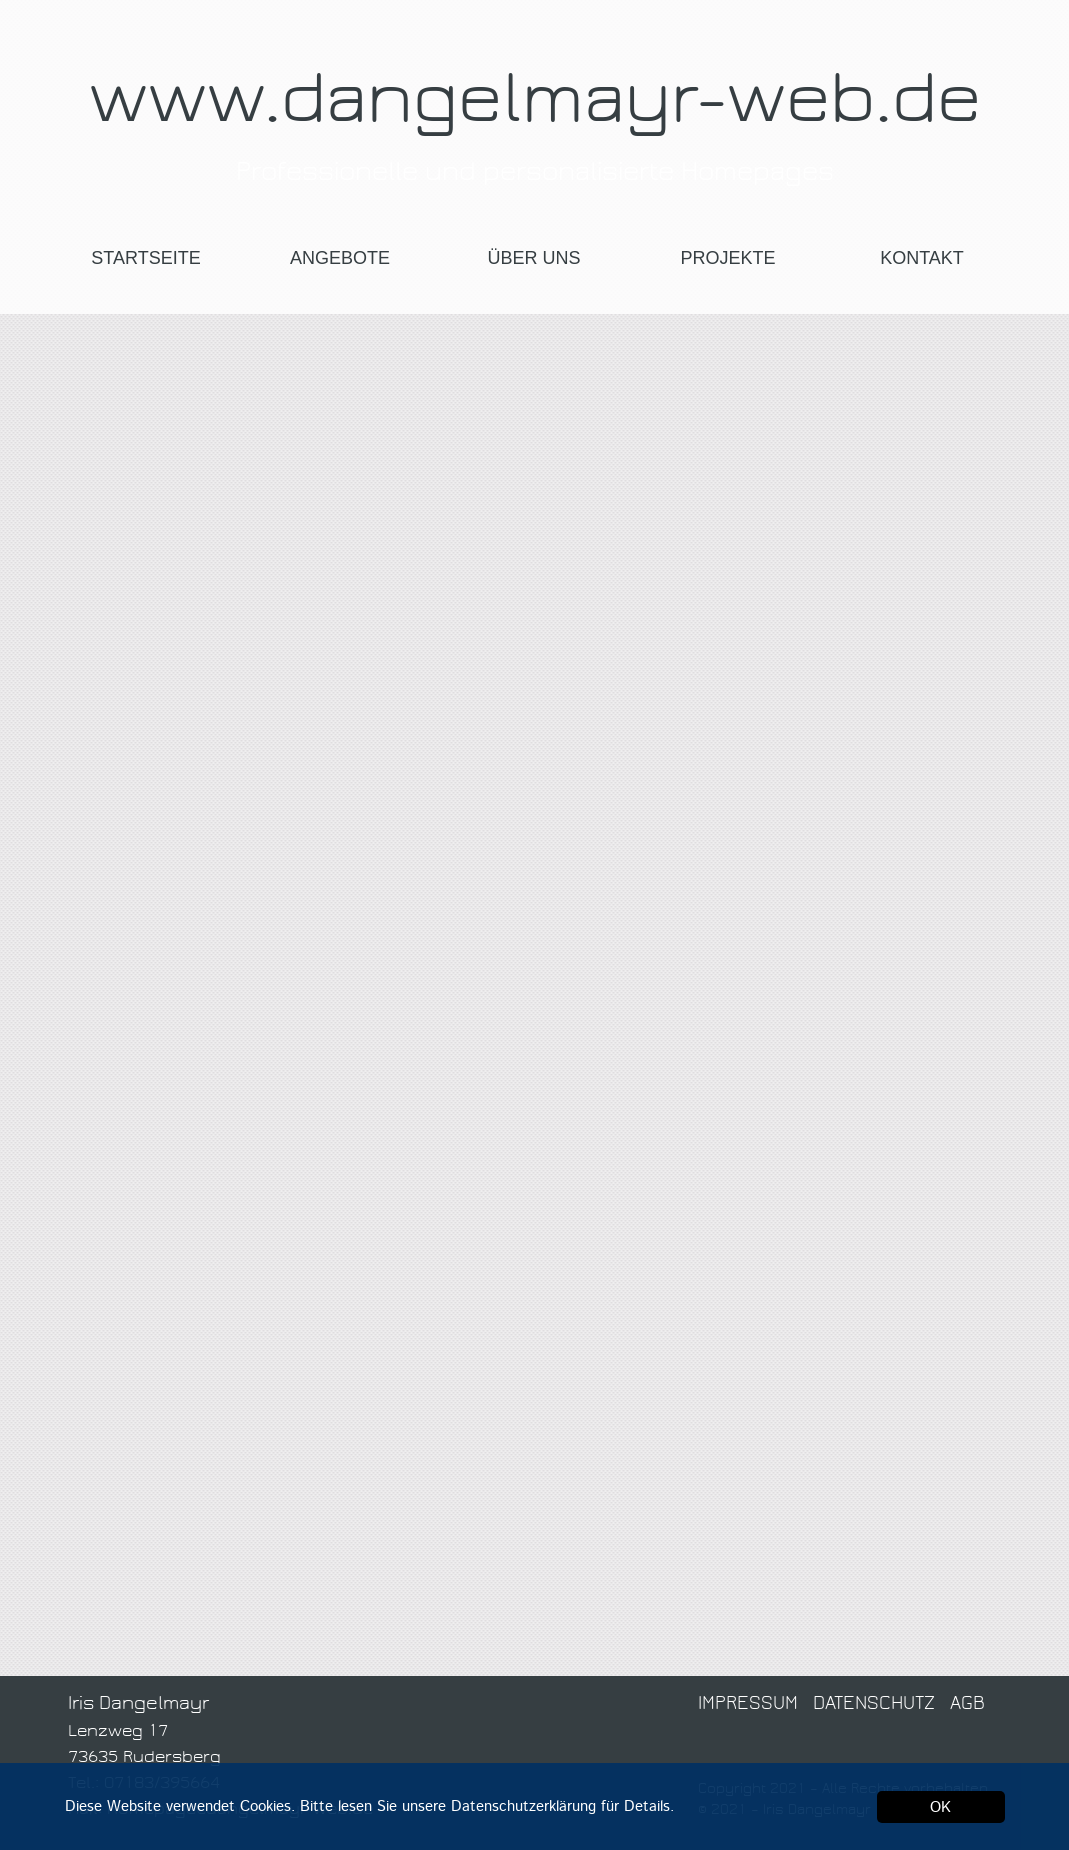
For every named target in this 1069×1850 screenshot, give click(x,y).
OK (940, 1807)
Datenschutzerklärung (523, 1806)
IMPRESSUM (750, 1703)
